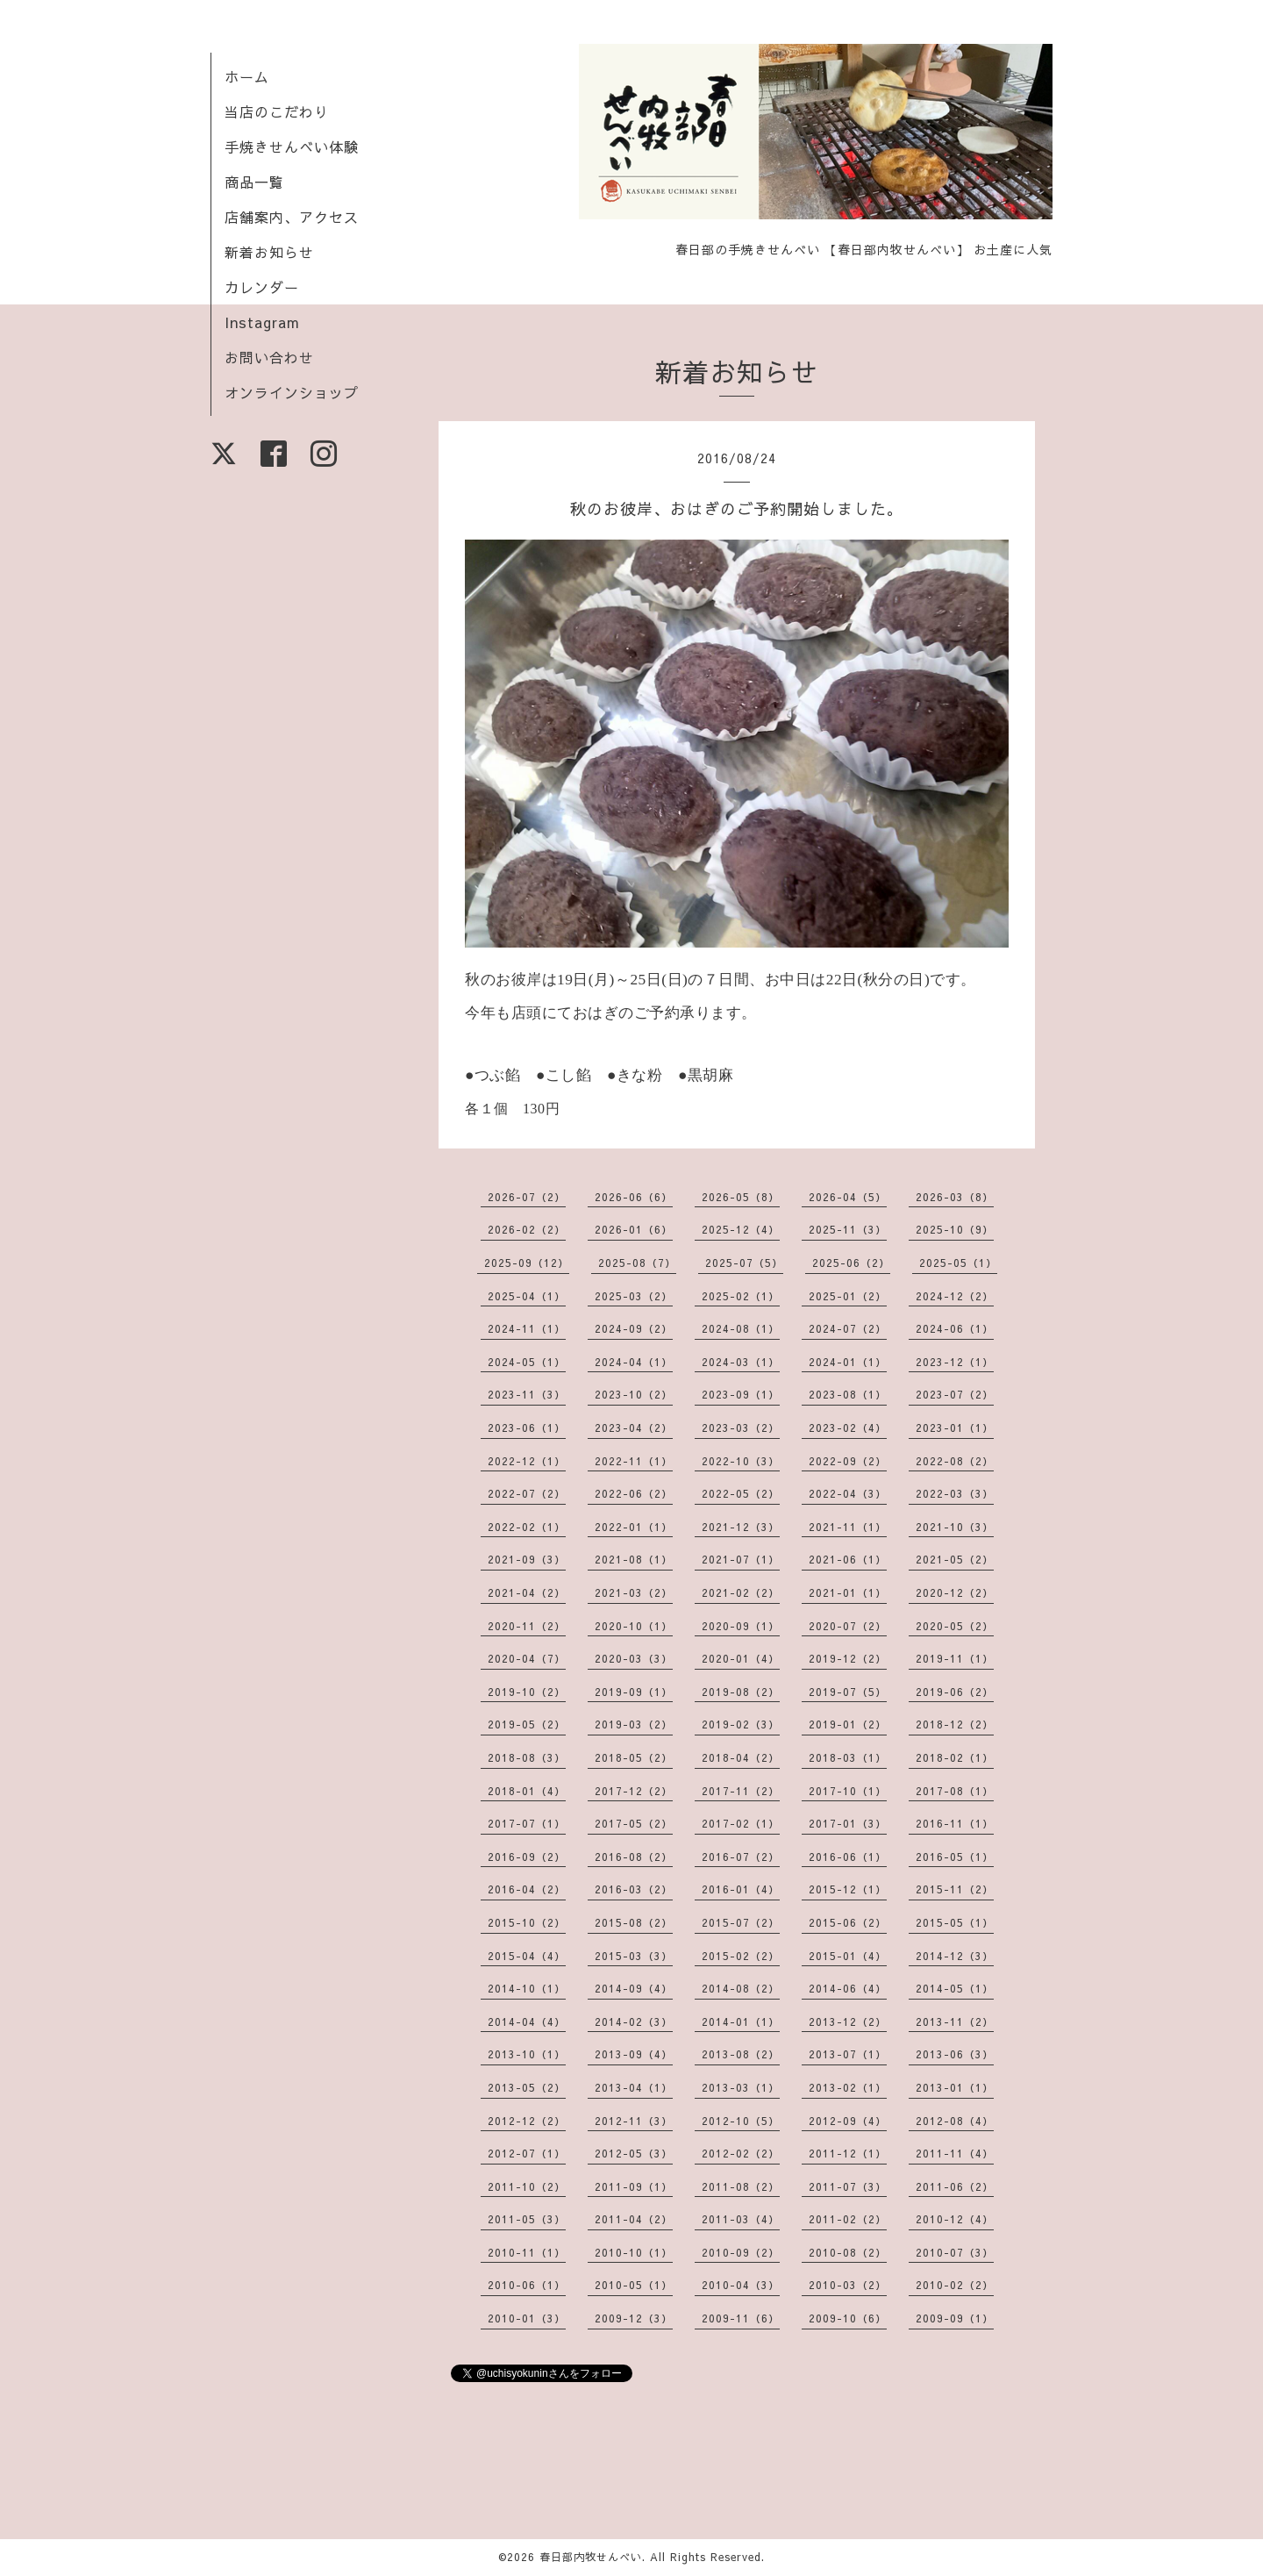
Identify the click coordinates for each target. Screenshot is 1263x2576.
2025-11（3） (848, 1229)
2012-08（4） (955, 2121)
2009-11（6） (741, 2318)
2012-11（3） (634, 2121)
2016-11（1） (955, 1823)
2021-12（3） (741, 1527)
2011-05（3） (527, 2219)
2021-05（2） (955, 1559)
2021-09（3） (527, 1559)
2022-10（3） (741, 1461)
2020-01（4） (741, 1658)
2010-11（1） (527, 2252)
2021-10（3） (955, 1527)
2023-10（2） (634, 1394)
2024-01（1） (848, 1362)
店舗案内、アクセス (292, 216)
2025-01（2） (848, 1296)
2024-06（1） (955, 1328)
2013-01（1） (955, 2087)
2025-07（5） (744, 1263)
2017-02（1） (741, 1823)
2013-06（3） (955, 2054)
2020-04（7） (527, 1658)
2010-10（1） (634, 2252)
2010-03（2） (848, 2285)
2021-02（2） (741, 1592)
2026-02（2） (527, 1229)
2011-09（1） (634, 2186)
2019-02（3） (741, 1724)
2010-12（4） (955, 2219)
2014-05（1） (955, 1988)
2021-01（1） (848, 1592)
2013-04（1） (634, 2087)
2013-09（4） (634, 2054)
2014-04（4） (527, 2021)
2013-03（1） (741, 2087)
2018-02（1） (955, 1757)
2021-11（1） (848, 1527)
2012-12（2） (527, 2121)
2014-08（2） (741, 1988)
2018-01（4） (527, 1791)
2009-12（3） (634, 2318)
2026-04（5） (848, 1197)
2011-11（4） (955, 2153)
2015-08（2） (634, 1922)
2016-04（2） (527, 1889)
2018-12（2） (955, 1724)
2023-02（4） (848, 1427)
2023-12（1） (955, 1362)
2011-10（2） (527, 2186)
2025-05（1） (958, 1263)
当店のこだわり (277, 111)
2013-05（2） (527, 2087)
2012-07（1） (527, 2153)
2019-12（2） (848, 1658)
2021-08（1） (634, 1559)
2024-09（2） (634, 1328)
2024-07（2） (848, 1328)
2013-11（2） (955, 2021)
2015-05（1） (955, 1922)
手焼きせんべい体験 (292, 146)
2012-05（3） (634, 2153)
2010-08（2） (848, 2252)
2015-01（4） (848, 1956)
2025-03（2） (634, 1296)
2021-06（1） (848, 1559)
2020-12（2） (955, 1592)
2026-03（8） (955, 1197)
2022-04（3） (848, 1493)
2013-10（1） (527, 2054)
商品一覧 (254, 181)
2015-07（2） (741, 1922)
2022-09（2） (848, 1461)
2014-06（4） (848, 1988)
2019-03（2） (634, 1724)
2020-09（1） (741, 1626)
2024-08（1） (741, 1328)
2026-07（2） (527, 1197)
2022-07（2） (527, 1493)
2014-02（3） (634, 2021)
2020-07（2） (848, 1626)
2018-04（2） (741, 1757)
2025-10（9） (955, 1229)
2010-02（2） (955, 2285)
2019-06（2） (955, 1692)
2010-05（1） (634, 2285)
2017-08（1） (955, 1791)
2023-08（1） (848, 1394)
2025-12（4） (741, 1229)
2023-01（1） (955, 1427)
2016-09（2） (527, 1857)
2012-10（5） (741, 2121)
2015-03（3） (634, 1956)
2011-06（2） (955, 2186)
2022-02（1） (527, 1527)
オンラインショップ (292, 392)
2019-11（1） (955, 1658)
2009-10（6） (848, 2318)
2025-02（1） (741, 1296)
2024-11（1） (527, 1328)
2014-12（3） (955, 1956)
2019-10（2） (527, 1692)
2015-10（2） (527, 1922)
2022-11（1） (634, 1461)
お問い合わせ (269, 357)
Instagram (262, 322)
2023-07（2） (955, 1394)
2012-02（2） (741, 2153)
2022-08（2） (955, 1461)
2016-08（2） (634, 1857)
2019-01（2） (848, 1724)
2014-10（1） (527, 1988)
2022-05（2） (741, 1493)
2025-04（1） (527, 1296)
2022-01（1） (634, 1527)
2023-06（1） (527, 1427)
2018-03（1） (848, 1757)
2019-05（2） (527, 1724)
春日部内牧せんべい (590, 2557)
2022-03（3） (955, 1493)
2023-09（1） (741, 1394)
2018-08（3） (527, 1757)
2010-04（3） (741, 2285)
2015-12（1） (848, 1889)
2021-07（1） (741, 1559)
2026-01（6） (634, 1229)
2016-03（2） (634, 1889)
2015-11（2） (955, 1889)
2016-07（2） (741, 1857)
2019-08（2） (741, 1692)
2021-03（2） (634, 1592)
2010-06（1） (527, 2285)
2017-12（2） (634, 1791)
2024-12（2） (955, 1296)
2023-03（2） (741, 1427)
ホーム (247, 76)
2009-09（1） (955, 2318)
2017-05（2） (634, 1823)
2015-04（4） (527, 1956)
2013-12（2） (848, 2021)
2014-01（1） (741, 2021)
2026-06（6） (634, 1197)
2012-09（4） (848, 2121)
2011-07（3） (848, 2186)
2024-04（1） (634, 1362)
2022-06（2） (634, 1493)
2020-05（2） (955, 1626)
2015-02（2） (741, 1956)
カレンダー (262, 287)
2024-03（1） (741, 1362)
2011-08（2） (741, 2186)
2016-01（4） (741, 1889)
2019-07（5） (848, 1692)
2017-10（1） (848, 1791)
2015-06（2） (848, 1922)
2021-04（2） (527, 1592)
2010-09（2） (741, 2252)
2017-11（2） (741, 1791)
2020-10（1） (634, 1626)
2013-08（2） (741, 2054)
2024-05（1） (527, 1362)
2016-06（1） (848, 1857)
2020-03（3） (634, 1658)
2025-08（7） (637, 1263)
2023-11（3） (527, 1394)
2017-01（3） (848, 1823)
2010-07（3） (955, 2252)
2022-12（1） (527, 1461)
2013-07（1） (848, 2054)
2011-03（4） (741, 2219)
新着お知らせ (269, 251)
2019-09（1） (634, 1692)
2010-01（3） (527, 2318)
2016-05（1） (955, 1857)
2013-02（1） (848, 2087)
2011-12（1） (848, 2153)
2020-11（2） (527, 1626)
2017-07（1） (527, 1823)
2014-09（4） (634, 1988)
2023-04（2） (634, 1427)
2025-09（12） (526, 1263)
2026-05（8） (741, 1197)
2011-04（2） (634, 2219)
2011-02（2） (848, 2219)
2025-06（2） (851, 1263)
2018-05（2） (634, 1757)
